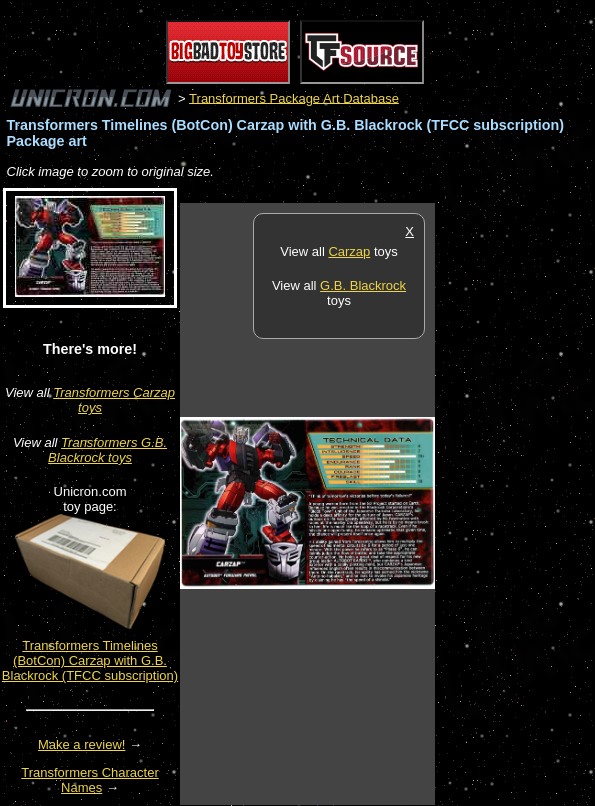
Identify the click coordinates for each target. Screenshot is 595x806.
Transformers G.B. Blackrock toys (107, 450)
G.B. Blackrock (363, 285)
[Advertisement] (515, 503)
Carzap (349, 251)
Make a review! (81, 744)
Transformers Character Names (90, 780)
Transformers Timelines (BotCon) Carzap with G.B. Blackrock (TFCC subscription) (90, 660)
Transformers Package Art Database (294, 97)
